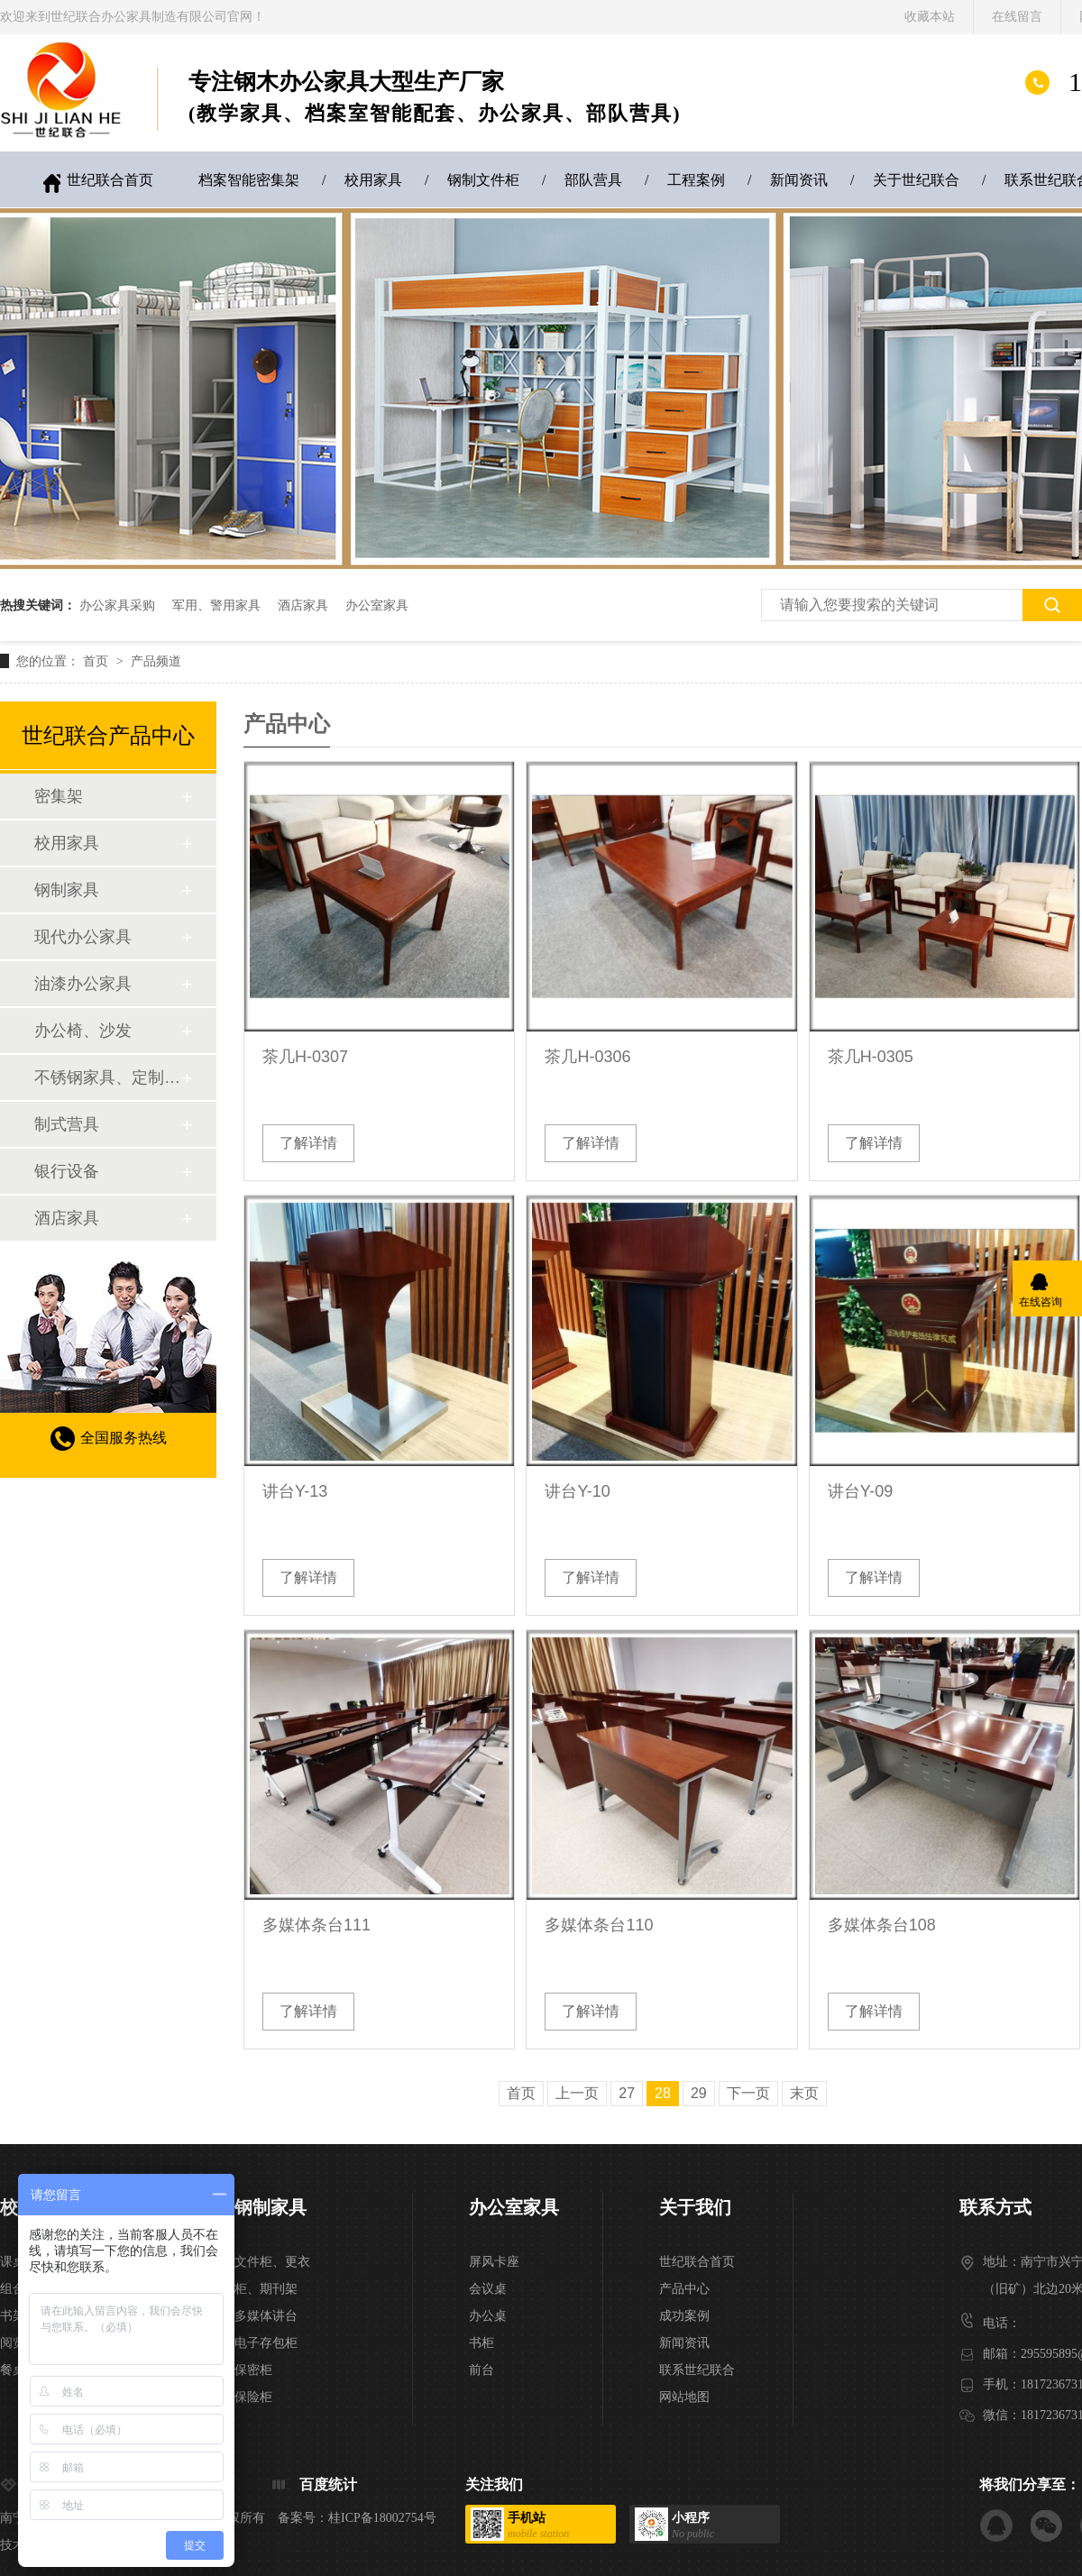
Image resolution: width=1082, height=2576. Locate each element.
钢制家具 (66, 890)
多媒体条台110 (599, 1925)
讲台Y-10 (577, 1491)
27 (627, 2093)
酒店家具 (303, 605)
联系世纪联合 (697, 2370)
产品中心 (684, 2289)
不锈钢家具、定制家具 (107, 1077)
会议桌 (488, 2289)
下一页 (748, 2093)
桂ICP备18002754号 (382, 2518)
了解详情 (308, 1142)
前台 (481, 2370)
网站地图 (684, 2397)
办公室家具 (376, 605)
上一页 (577, 2093)
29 (699, 2093)
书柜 (481, 2343)
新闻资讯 (799, 180)
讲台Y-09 (860, 1491)
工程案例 (696, 180)
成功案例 (684, 2316)
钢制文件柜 (483, 180)
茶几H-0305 (870, 1057)
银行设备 (66, 1171)
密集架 (58, 796)
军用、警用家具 (216, 605)
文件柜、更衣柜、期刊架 (272, 2275)
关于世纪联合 (916, 180)
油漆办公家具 (83, 984)
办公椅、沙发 (83, 1031)
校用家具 (373, 180)
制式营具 (66, 1124)
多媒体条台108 (882, 1925)
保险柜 (253, 2397)
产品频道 (156, 661)
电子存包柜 (266, 2343)
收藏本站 (929, 16)
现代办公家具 (83, 937)
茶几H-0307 (305, 1057)
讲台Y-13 (294, 1491)
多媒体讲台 (266, 2316)
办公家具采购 (117, 605)
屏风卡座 (494, 2262)
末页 (804, 2093)
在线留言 (1017, 16)
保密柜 (253, 2370)
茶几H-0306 (587, 1057)
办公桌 (488, 2316)
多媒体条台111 (316, 1925)
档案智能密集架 (248, 180)
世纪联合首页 (110, 180)
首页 (97, 661)
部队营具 (593, 180)
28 (663, 2093)
